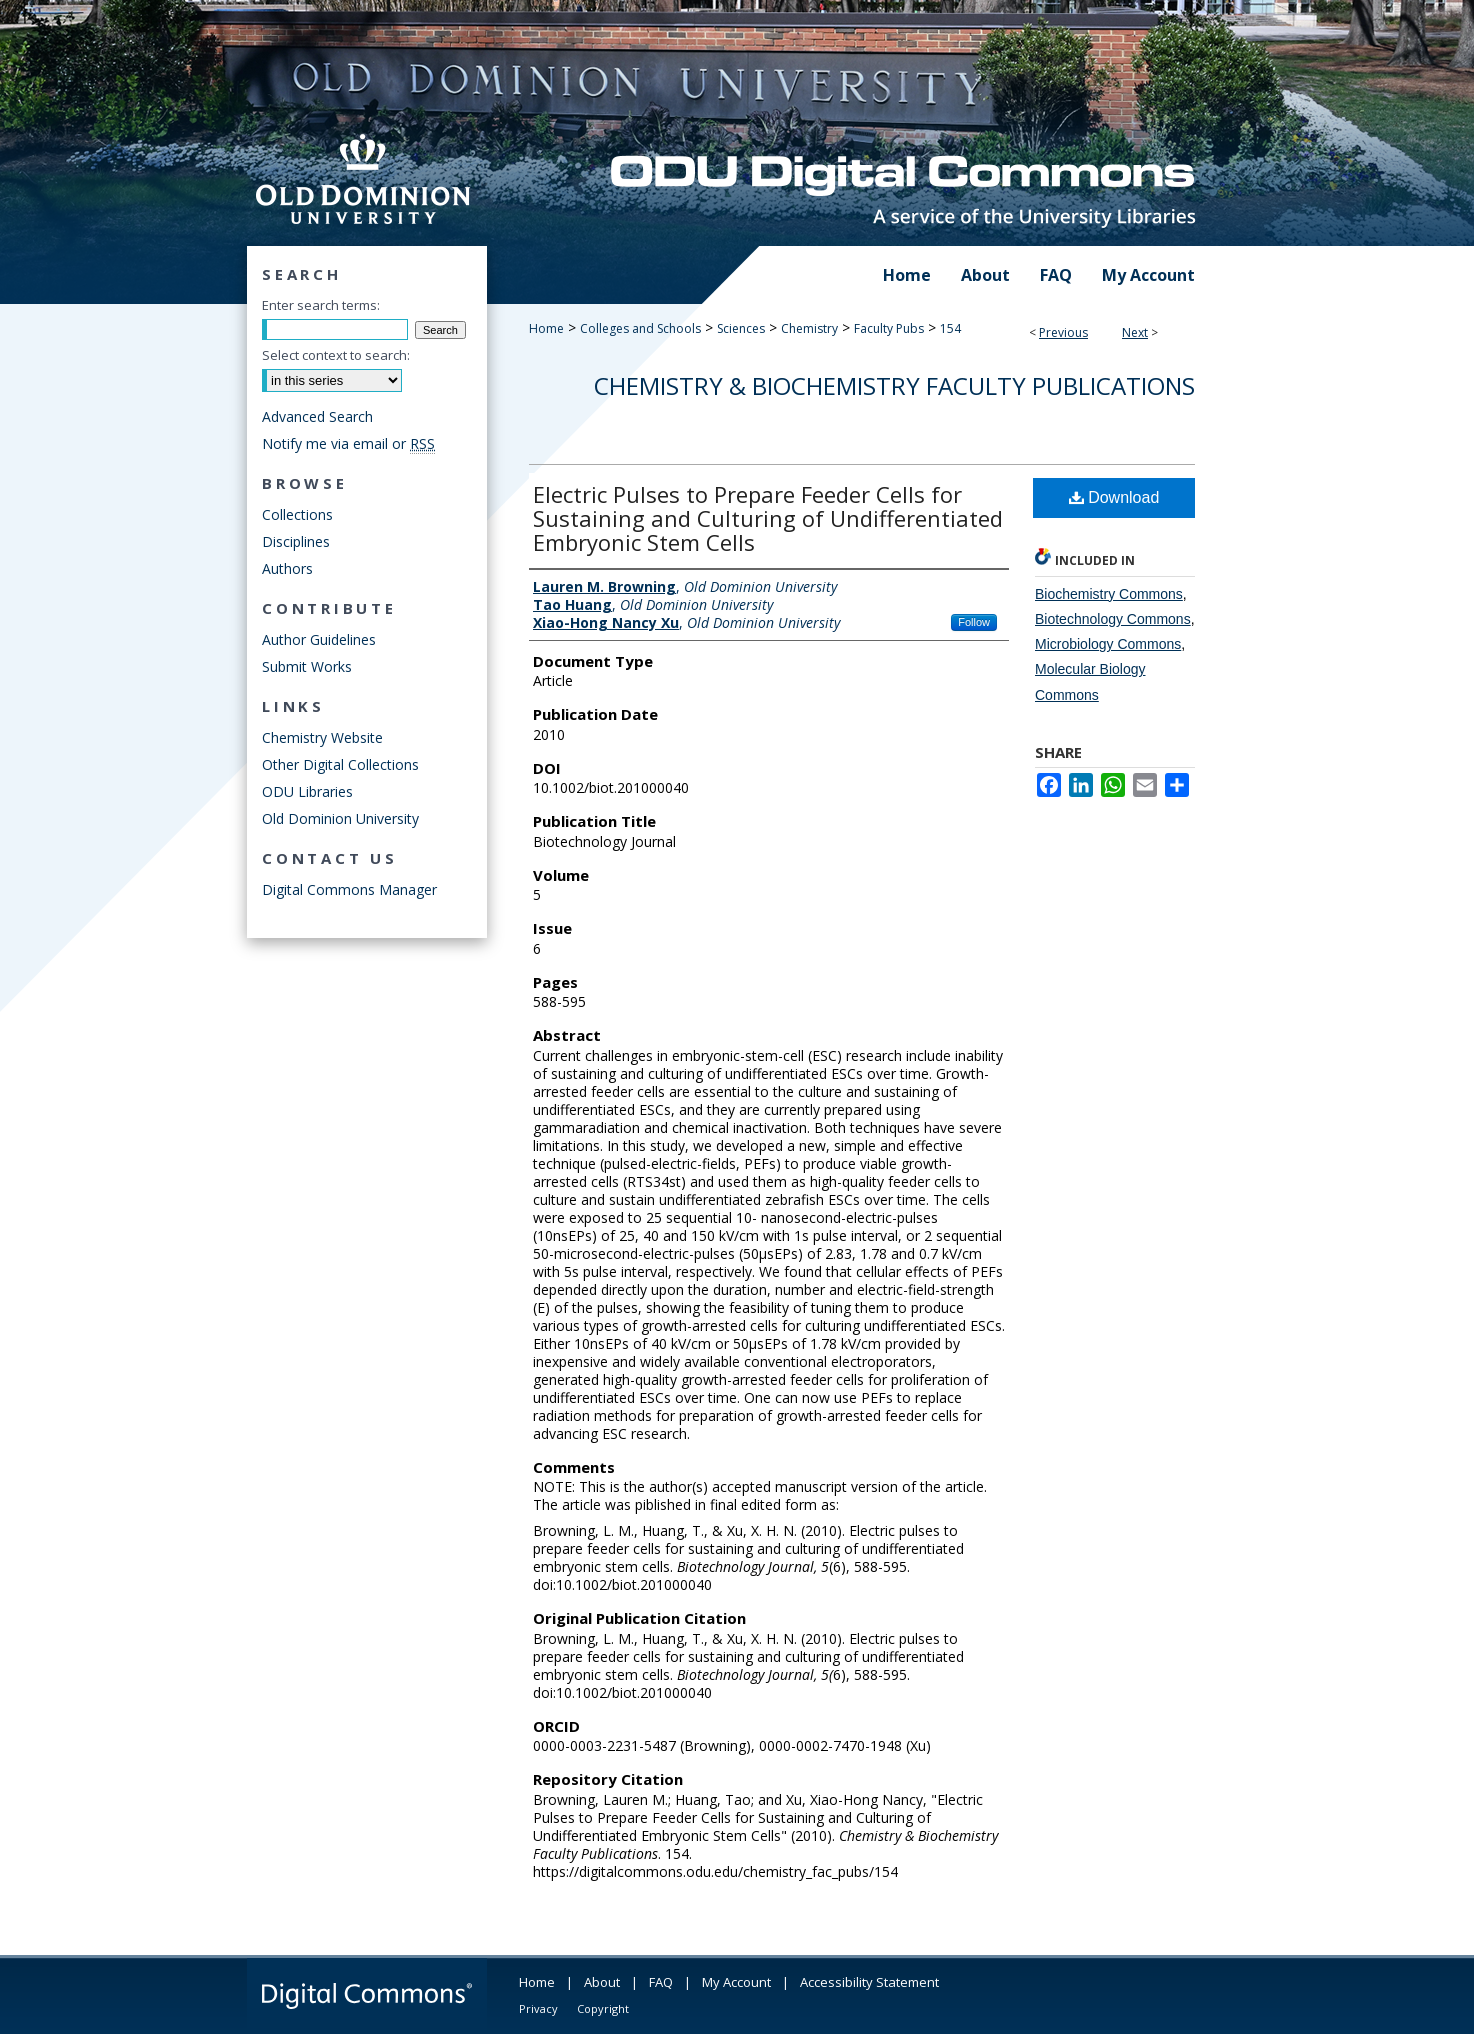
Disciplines (296, 541)
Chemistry (809, 328)
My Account (736, 1982)
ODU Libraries (307, 791)
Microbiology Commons (1108, 644)
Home (546, 328)
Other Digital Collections (340, 764)
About (602, 1982)
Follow (974, 622)
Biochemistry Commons (1109, 594)
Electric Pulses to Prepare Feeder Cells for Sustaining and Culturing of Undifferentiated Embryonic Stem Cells (768, 518)
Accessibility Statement (869, 1982)
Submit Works (307, 666)
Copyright (603, 2008)
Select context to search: (336, 355)
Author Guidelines (319, 639)
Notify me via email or (348, 443)
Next (1135, 332)
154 (950, 328)
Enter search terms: (321, 305)
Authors (287, 568)
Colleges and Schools (640, 328)
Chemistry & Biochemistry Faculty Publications (894, 385)
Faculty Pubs (889, 328)
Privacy (538, 2008)
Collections (297, 514)
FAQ (661, 1982)
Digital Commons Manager (349, 889)
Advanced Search (317, 416)
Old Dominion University (340, 818)
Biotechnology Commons (1113, 619)
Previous (1063, 332)
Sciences (741, 328)
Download (1114, 497)
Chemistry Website (322, 737)
